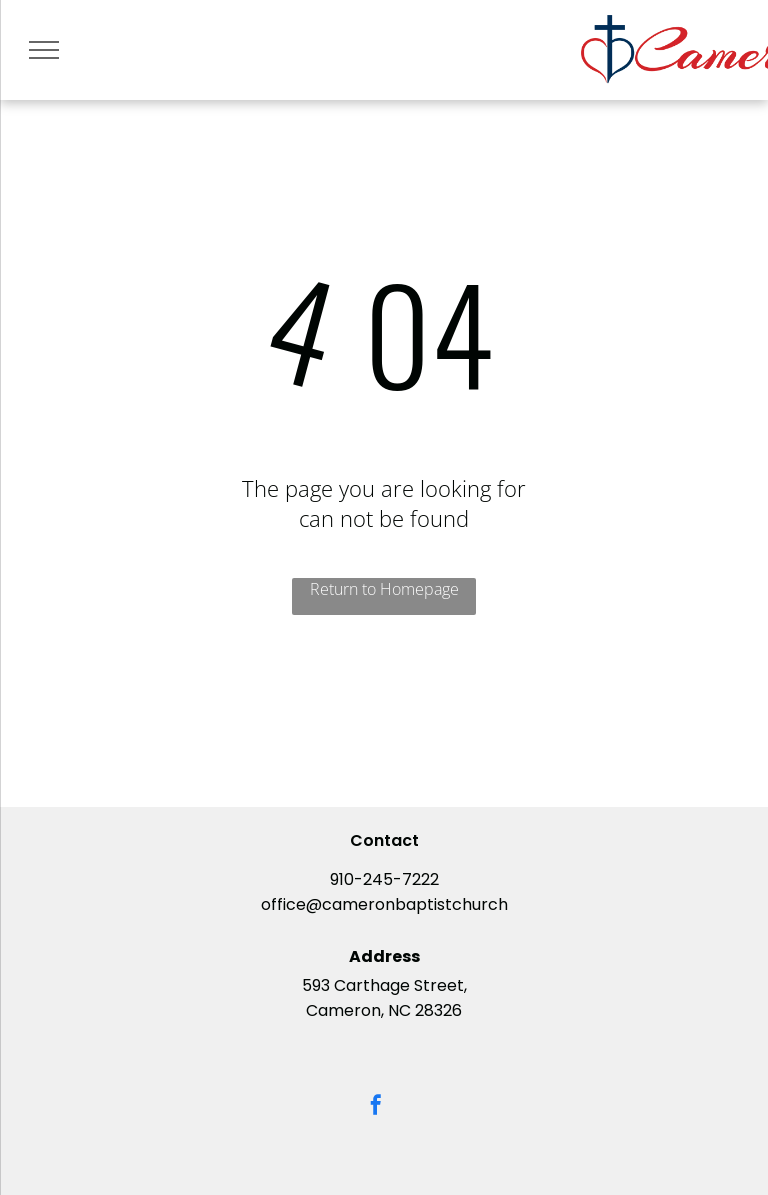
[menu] (44, 50)
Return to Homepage (384, 589)
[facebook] (376, 1107)
